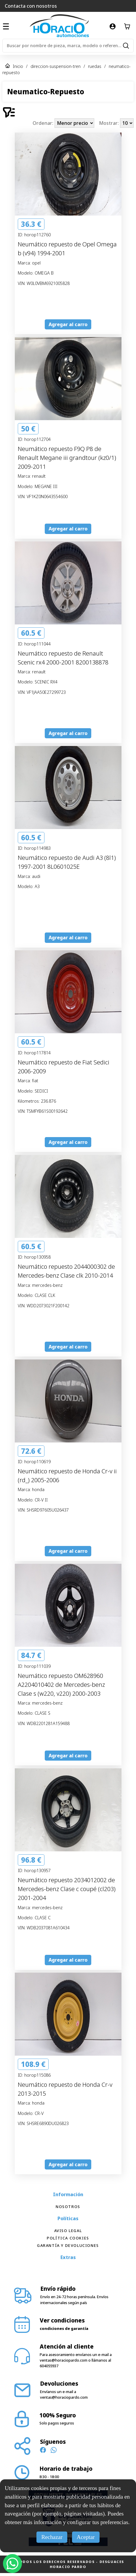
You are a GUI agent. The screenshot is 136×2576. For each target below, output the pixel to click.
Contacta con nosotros (31, 6)
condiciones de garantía (64, 2328)
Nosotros (68, 2206)
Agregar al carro (68, 324)
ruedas (94, 66)
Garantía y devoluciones (68, 2245)
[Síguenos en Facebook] (43, 2451)
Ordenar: (44, 123)
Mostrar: (109, 123)
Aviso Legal (68, 2230)
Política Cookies (68, 2238)
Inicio (18, 66)
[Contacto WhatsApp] (54, 2451)
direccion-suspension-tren (56, 66)
